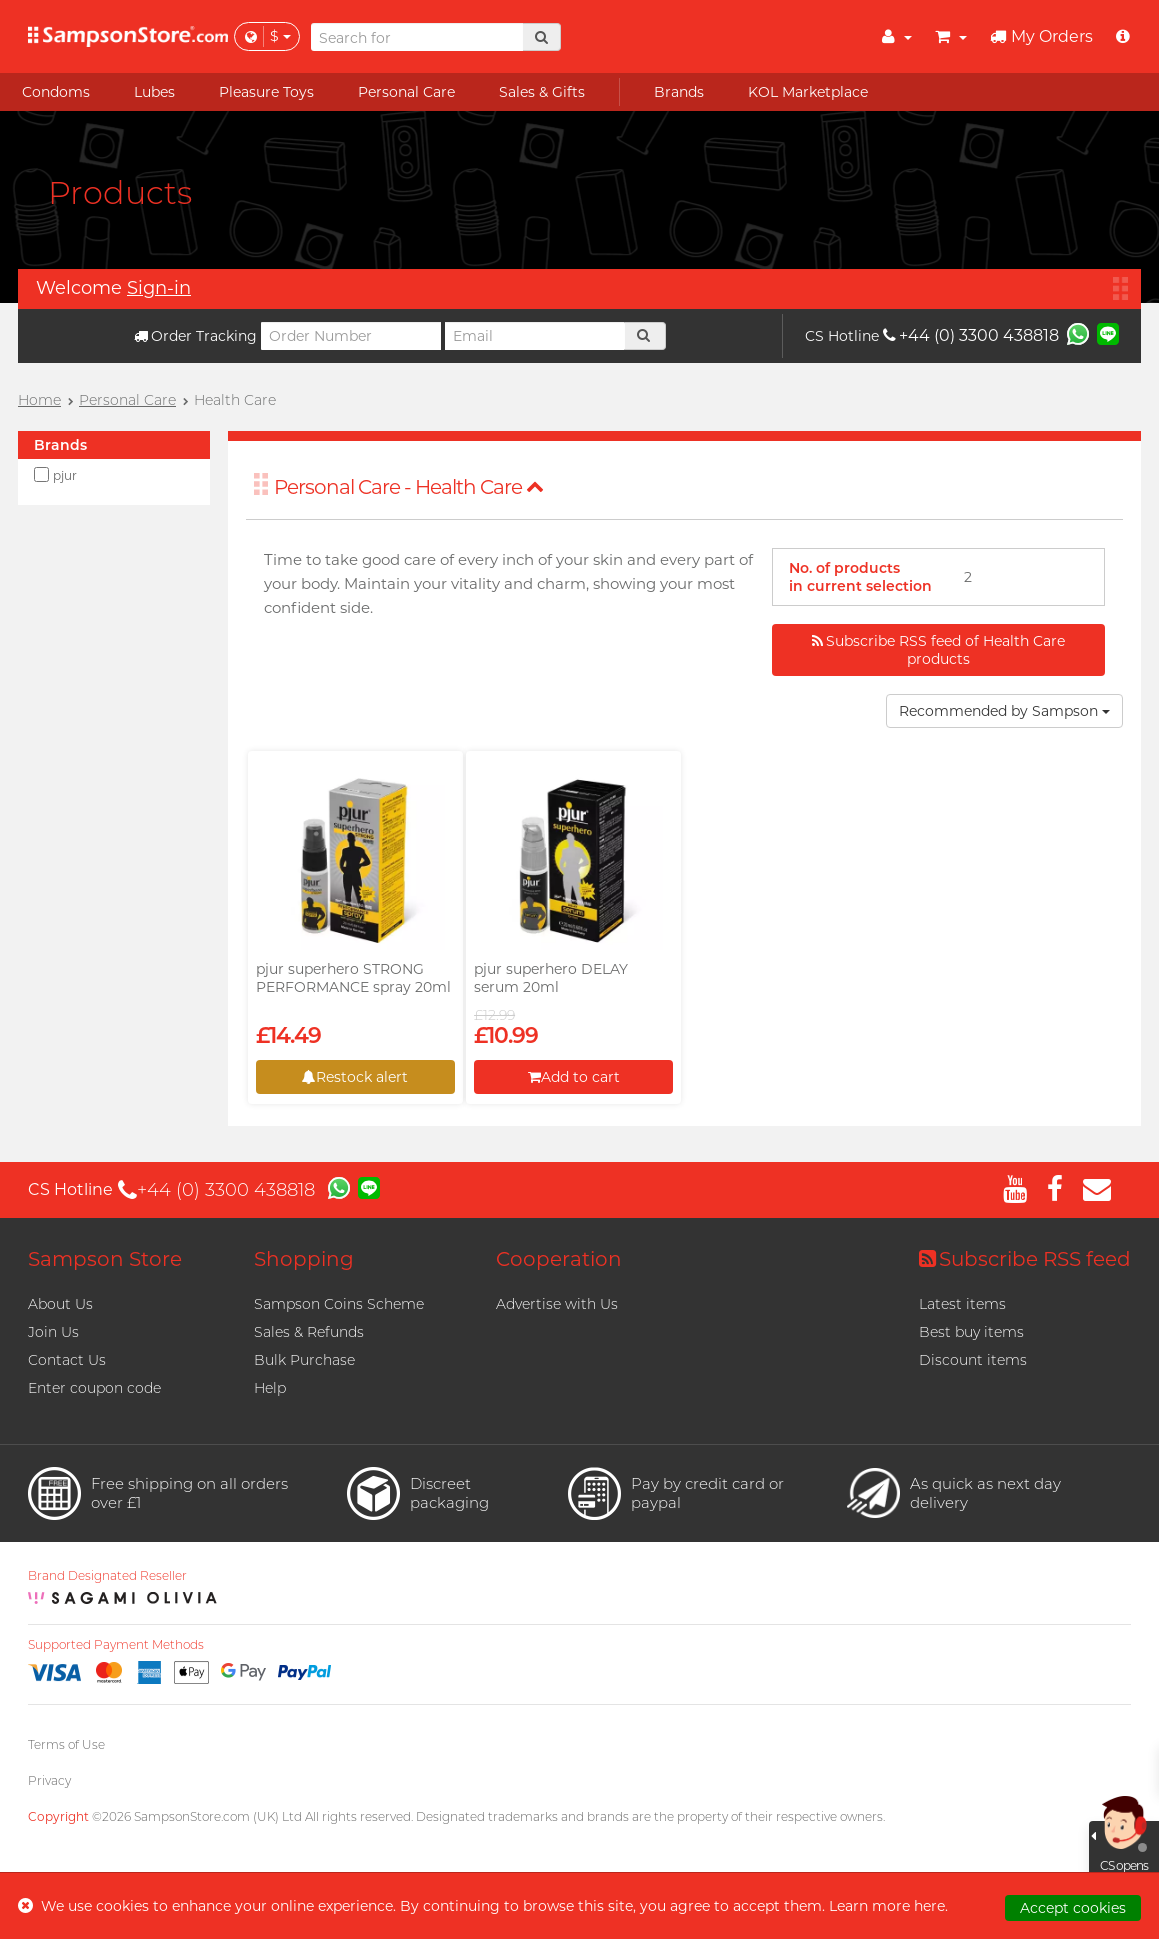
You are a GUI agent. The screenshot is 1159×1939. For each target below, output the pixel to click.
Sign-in (159, 288)
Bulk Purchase (304, 1360)
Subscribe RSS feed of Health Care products (938, 650)
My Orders (1041, 36)
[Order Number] (351, 336)
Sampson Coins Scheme (339, 1304)
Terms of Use (66, 1744)
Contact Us (67, 1360)
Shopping (304, 1259)
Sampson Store (105, 1259)
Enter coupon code (94, 1388)
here (929, 1906)
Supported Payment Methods (116, 1645)
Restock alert (355, 1077)
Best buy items (971, 1332)
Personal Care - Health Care (409, 487)
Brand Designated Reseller (107, 1576)
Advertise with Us (557, 1304)
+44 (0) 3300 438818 (971, 335)
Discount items (973, 1360)
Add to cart (574, 1077)
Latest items (962, 1304)
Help (270, 1388)
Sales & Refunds (309, 1332)
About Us (60, 1304)
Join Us (53, 1332)
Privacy (49, 1780)
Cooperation (559, 1259)
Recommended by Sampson (1004, 711)
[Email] (535, 336)
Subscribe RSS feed (1025, 1259)
